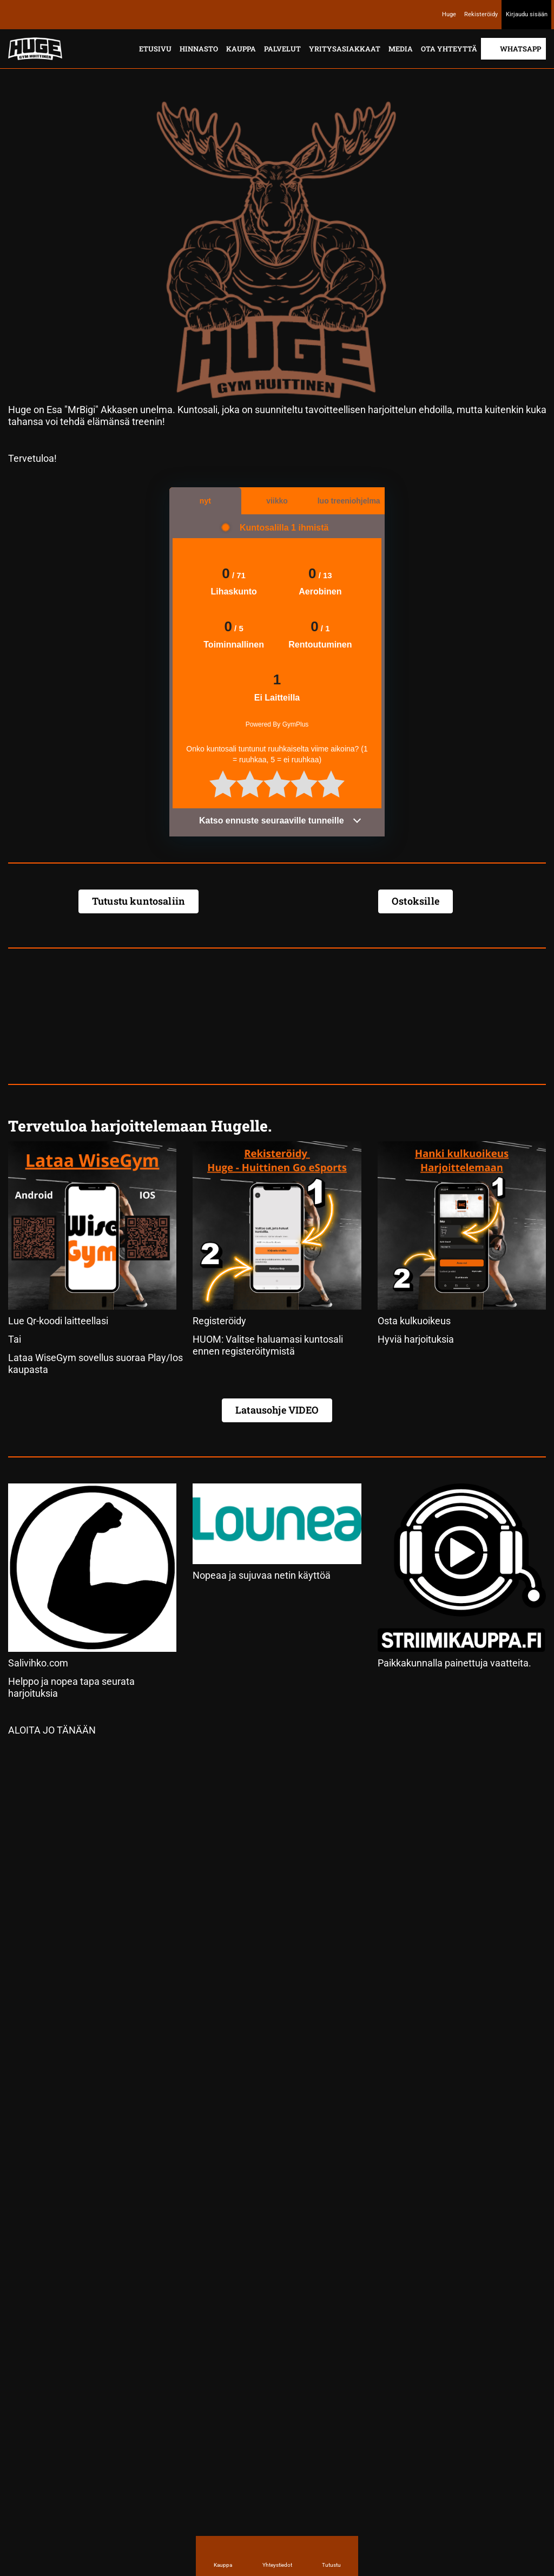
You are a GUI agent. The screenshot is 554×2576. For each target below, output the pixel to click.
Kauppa (241, 49)
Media (400, 49)
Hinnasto (199, 49)
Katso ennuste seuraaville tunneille (281, 820)
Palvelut (282, 49)
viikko (277, 500)
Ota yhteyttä (449, 49)
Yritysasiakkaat (344, 49)
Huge (449, 14)
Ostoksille (415, 900)
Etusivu (155, 49)
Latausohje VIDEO (277, 1409)
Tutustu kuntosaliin (138, 900)
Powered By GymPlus (277, 724)
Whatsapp (520, 49)
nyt (205, 500)
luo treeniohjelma (349, 500)
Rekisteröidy (481, 14)
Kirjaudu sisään (527, 14)
